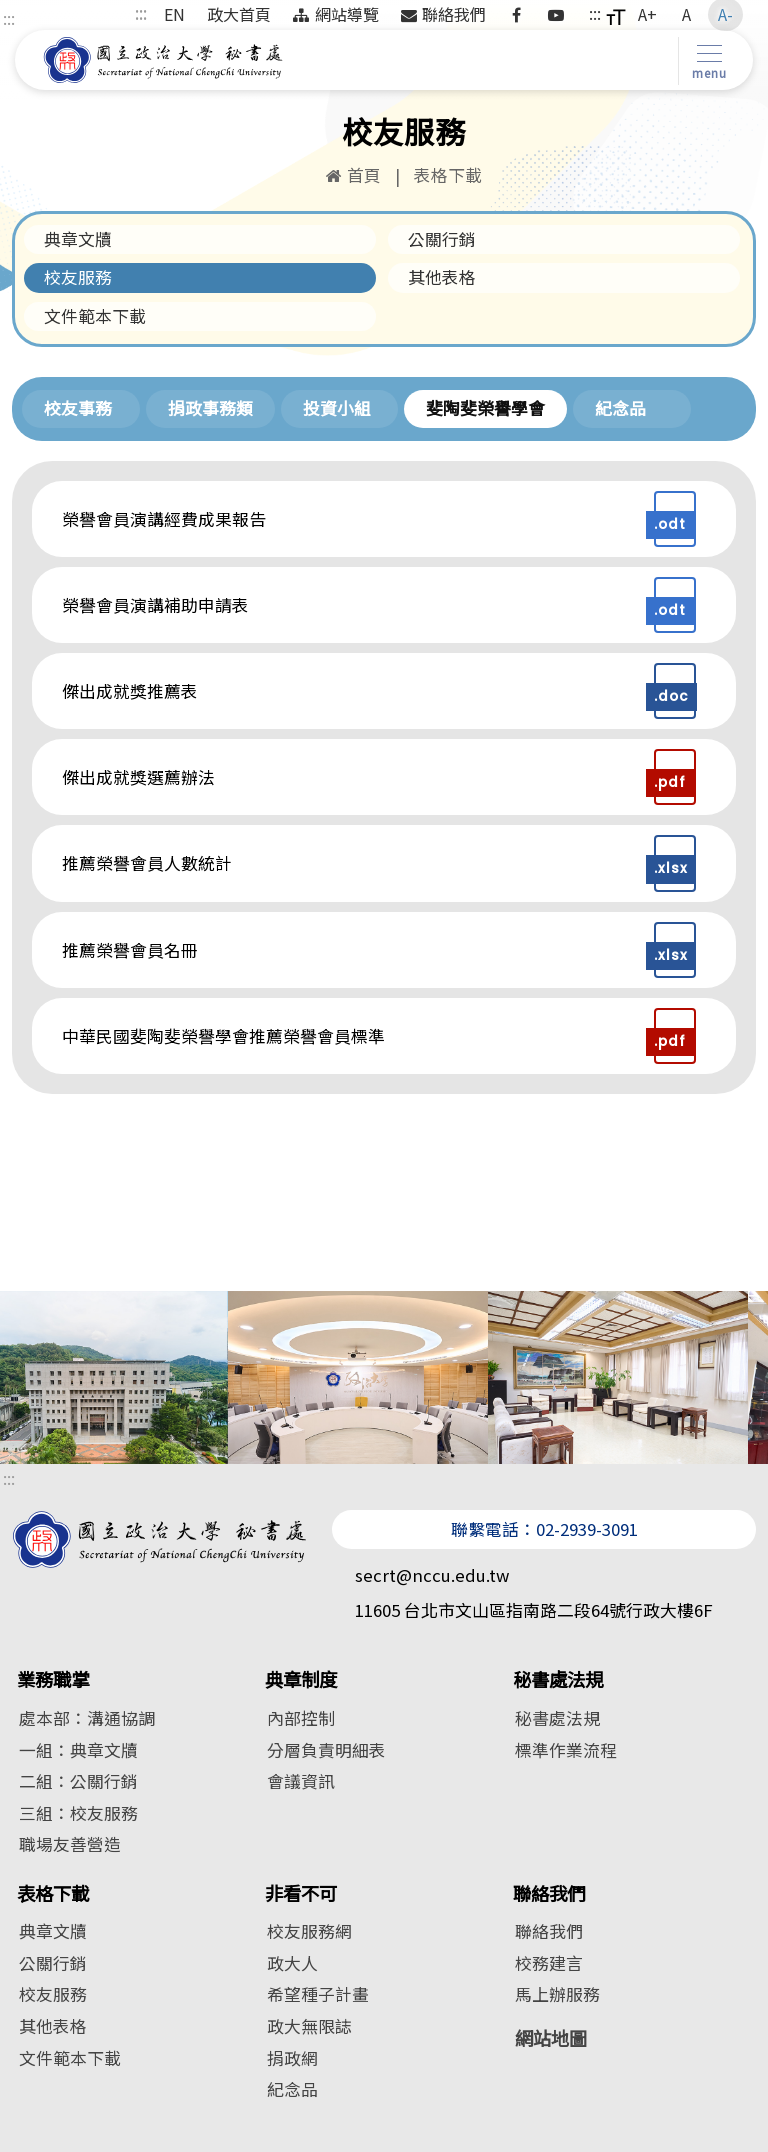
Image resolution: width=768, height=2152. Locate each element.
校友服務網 (309, 1931)
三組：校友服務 (78, 1813)
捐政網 (292, 2058)
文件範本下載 (95, 316)
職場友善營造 (70, 1844)
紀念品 (620, 408)
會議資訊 (301, 1781)
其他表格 (442, 277)
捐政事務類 (210, 408)
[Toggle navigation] (705, 61)
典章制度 (301, 1679)
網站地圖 (551, 2038)
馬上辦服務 (557, 1994)
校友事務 (78, 408)
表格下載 (53, 1893)
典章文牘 (78, 239)
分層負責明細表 (326, 1750)
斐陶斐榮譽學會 (485, 408)
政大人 (292, 1963)
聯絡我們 (549, 1893)
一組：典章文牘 (78, 1750)
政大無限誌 (309, 2026)
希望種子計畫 (318, 1994)
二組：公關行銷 (78, 1781)
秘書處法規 (558, 1679)
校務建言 (549, 1963)
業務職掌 (53, 1679)
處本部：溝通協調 (87, 1718)
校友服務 (78, 277)
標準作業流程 (566, 1750)
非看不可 (301, 1893)
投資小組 (337, 408)
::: (9, 18)
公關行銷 (442, 239)
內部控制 (301, 1718)
